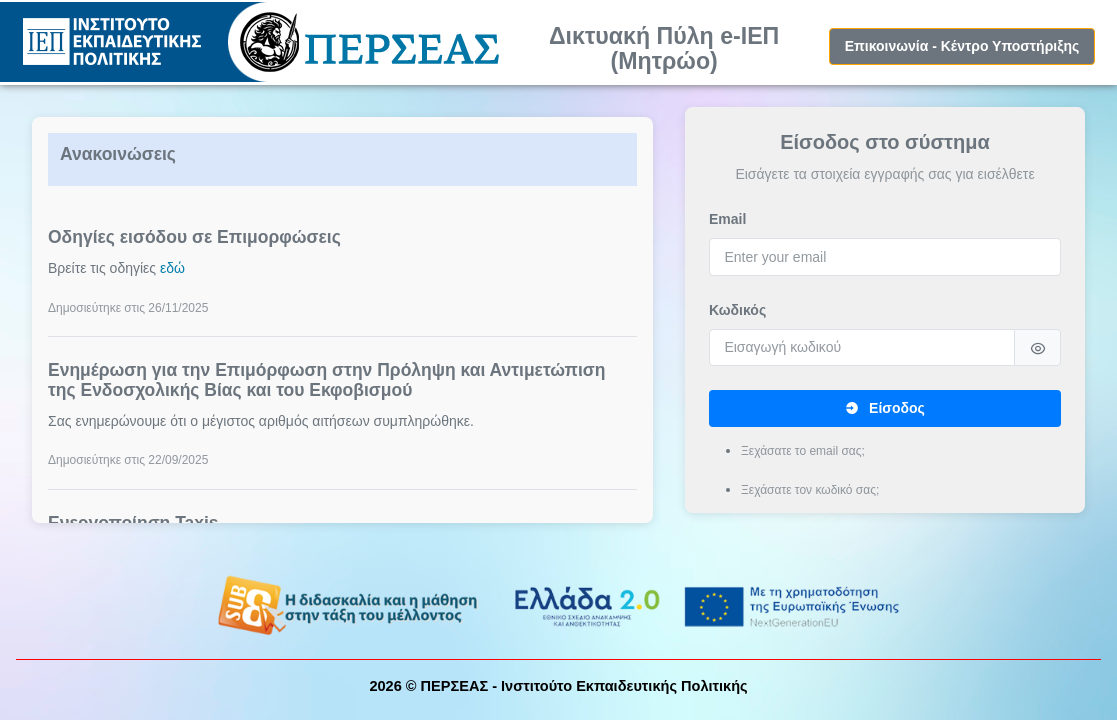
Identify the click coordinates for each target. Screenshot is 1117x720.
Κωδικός (737, 310)
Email (727, 219)
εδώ (172, 268)
